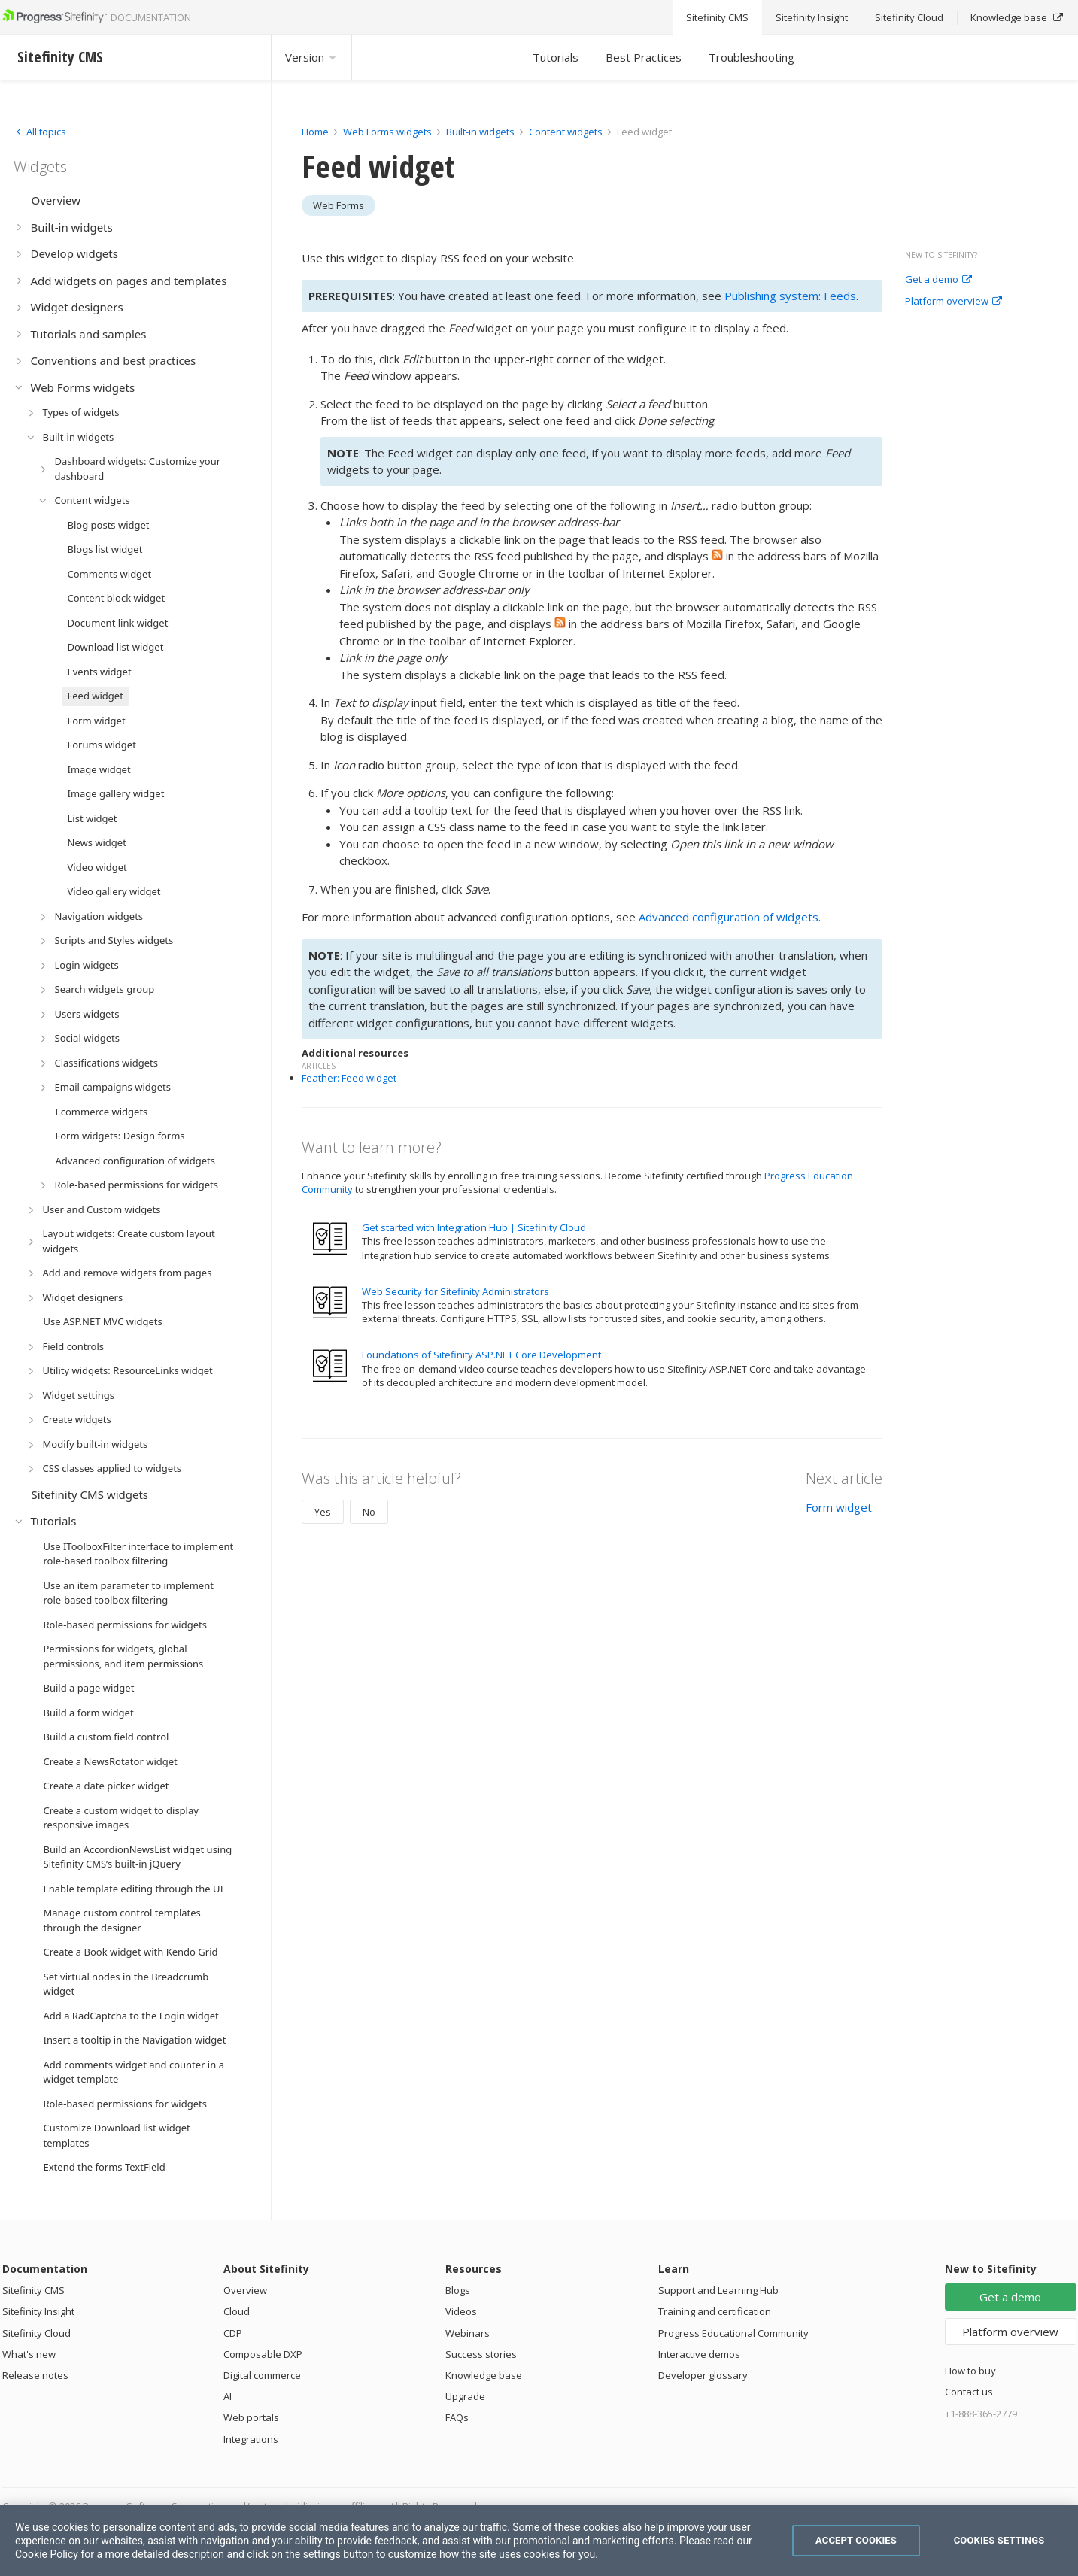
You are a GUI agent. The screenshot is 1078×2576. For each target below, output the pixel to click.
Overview (245, 2290)
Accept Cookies (856, 2540)
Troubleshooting (751, 57)
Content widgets (567, 131)
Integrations (250, 2439)
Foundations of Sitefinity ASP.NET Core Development (481, 1354)
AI (227, 2396)
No (369, 1512)
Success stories (481, 2354)
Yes (322, 1512)
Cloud (236, 2311)
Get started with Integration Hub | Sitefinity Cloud (474, 1227)
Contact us (969, 2392)
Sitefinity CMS (33, 2290)
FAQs (457, 2417)
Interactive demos (699, 2354)
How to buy (970, 2370)
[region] (539, 2540)
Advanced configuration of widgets (728, 916)
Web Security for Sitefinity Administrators (455, 1291)
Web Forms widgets (387, 131)
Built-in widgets (481, 131)
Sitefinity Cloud (36, 2333)
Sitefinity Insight (38, 2311)
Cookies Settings (999, 2540)
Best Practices (644, 57)
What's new (29, 2354)
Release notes (35, 2375)
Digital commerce (262, 2375)
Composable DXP (262, 2354)
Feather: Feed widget (349, 1078)
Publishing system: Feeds (790, 295)
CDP (232, 2333)
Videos (461, 2311)
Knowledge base (483, 2375)
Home (315, 131)
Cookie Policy (46, 2554)
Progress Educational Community (733, 2333)
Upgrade (465, 2396)
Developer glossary (703, 2375)
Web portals (251, 2417)
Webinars (467, 2333)
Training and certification (714, 2311)
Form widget (839, 1507)
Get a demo (938, 280)
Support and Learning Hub (718, 2290)
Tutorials (555, 57)
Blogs (457, 2290)
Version (311, 57)
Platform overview (953, 302)
